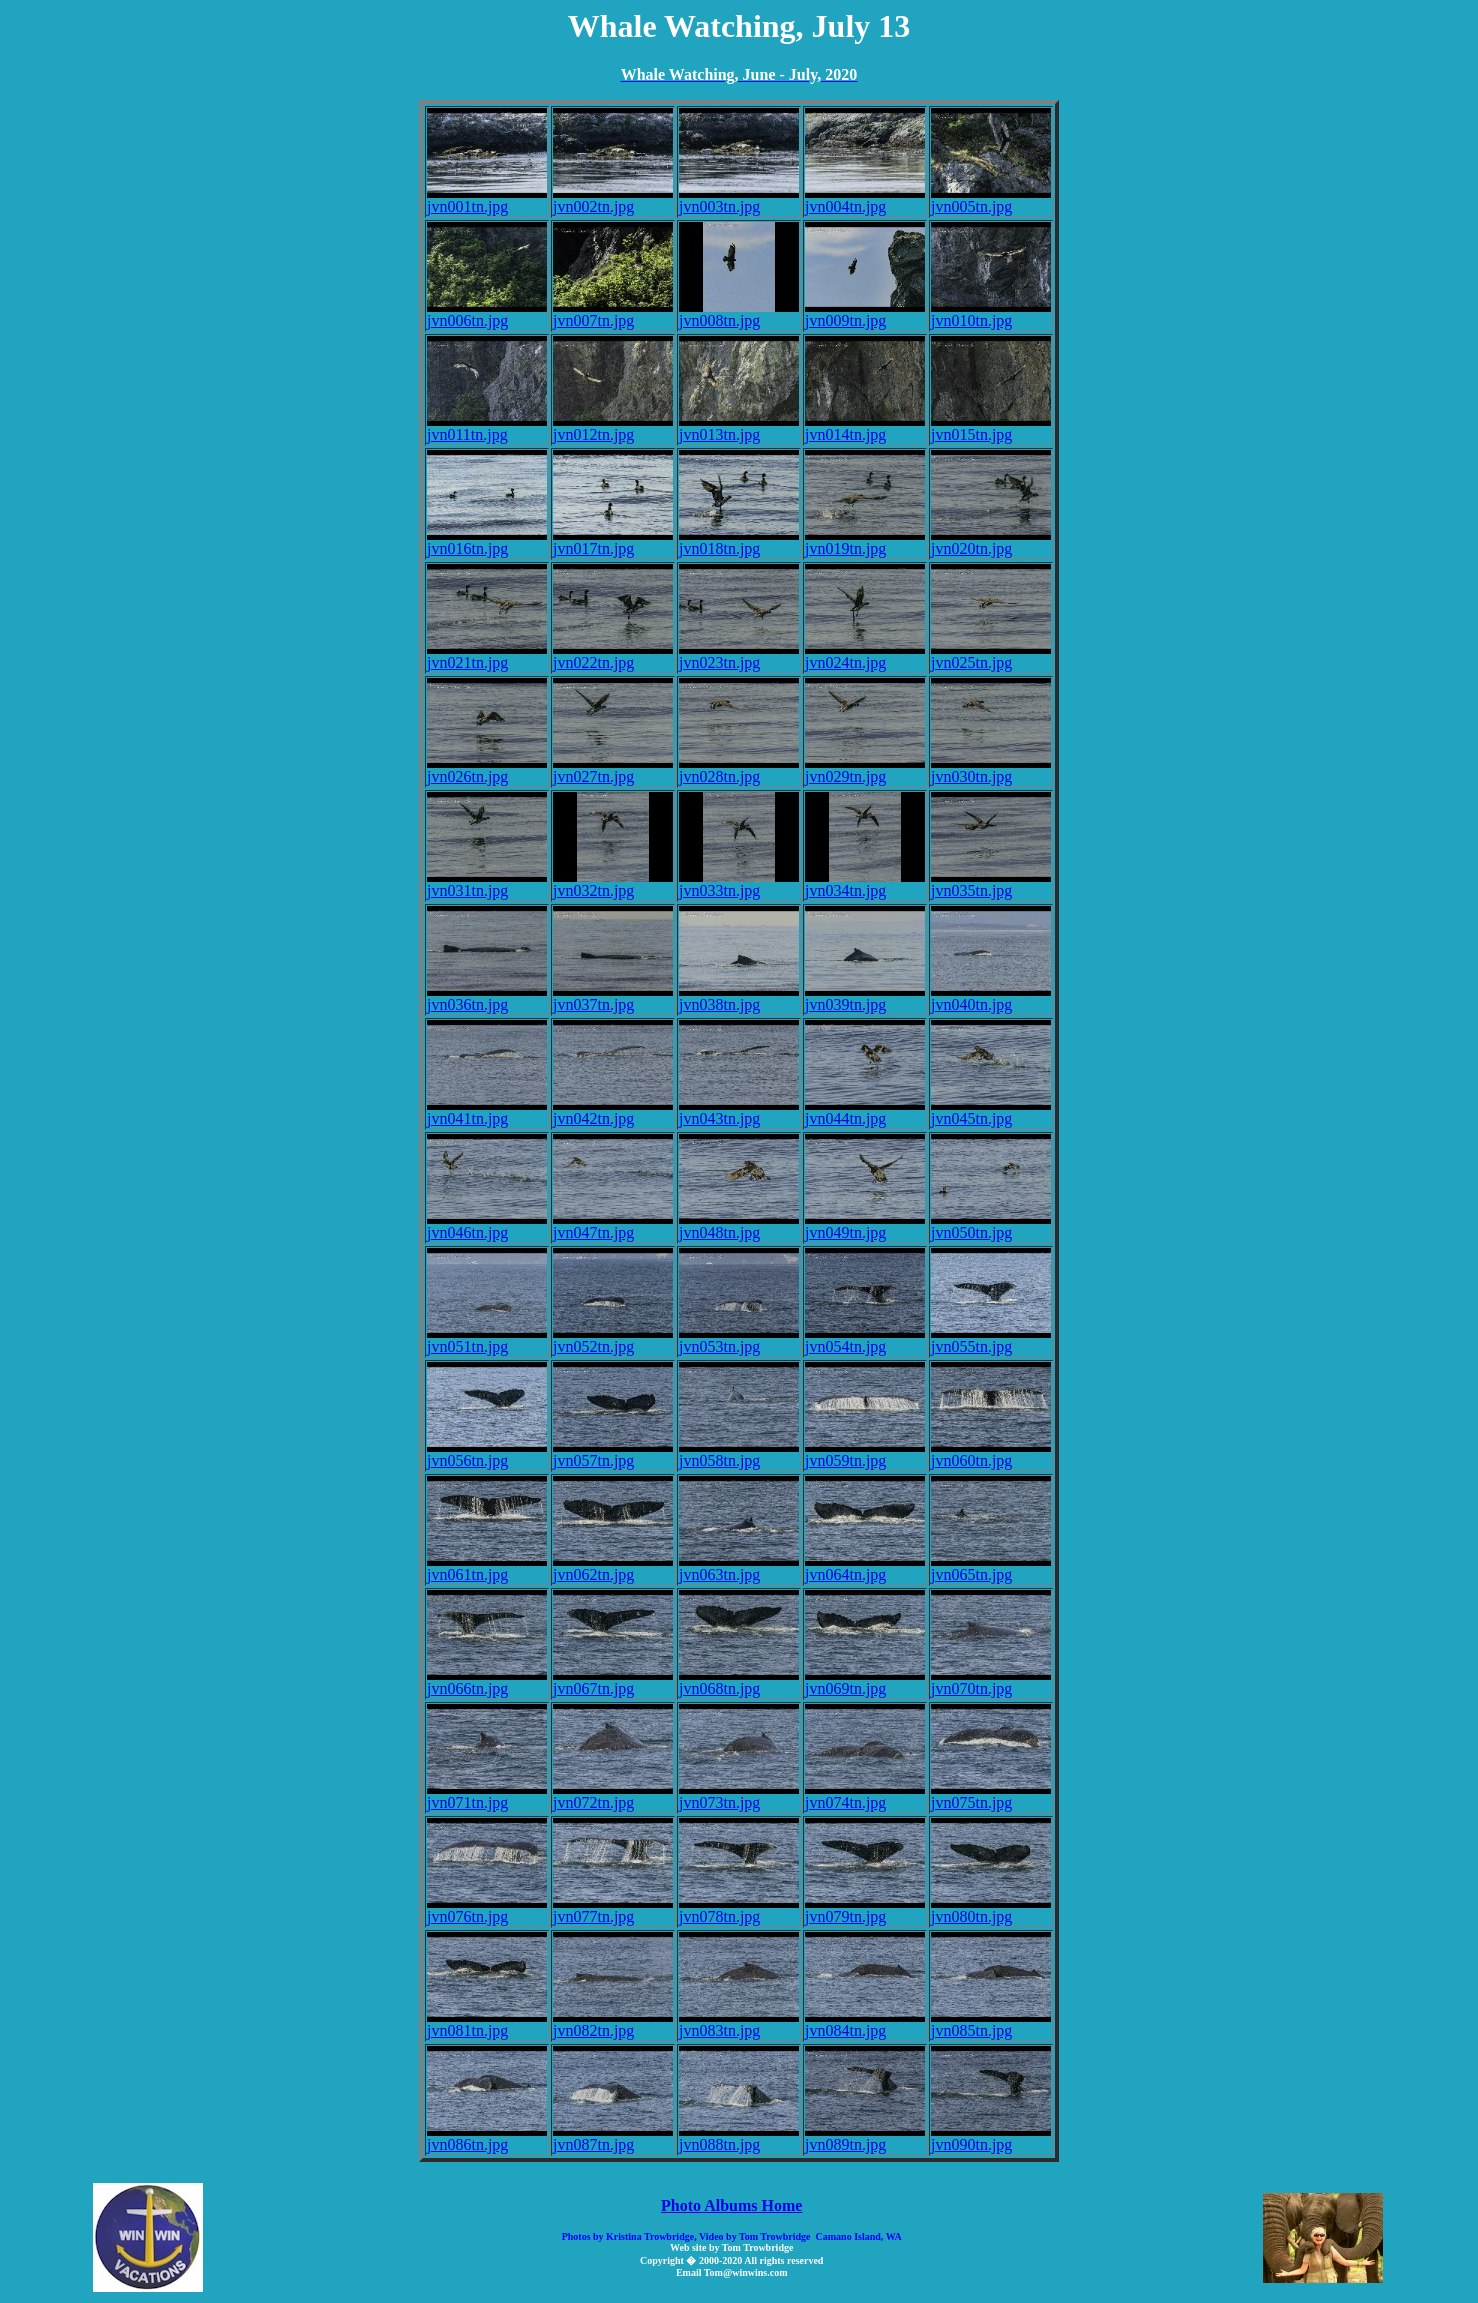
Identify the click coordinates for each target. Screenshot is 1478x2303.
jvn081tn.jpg (487, 2023)
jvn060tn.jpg (991, 1453)
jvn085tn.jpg (991, 2023)
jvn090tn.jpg (991, 2137)
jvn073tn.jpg (739, 1795)
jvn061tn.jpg (487, 1567)
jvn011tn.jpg (487, 427)
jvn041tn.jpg (487, 1111)
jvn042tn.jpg (613, 1111)
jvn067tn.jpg (613, 1681)
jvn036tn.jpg (487, 997)
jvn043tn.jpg (739, 1111)
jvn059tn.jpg (865, 1453)
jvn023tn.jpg (739, 655)
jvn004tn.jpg (865, 199)
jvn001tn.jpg (487, 199)
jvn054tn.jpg (865, 1339)
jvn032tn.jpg (613, 883)
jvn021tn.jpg (487, 655)
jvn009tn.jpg (865, 313)
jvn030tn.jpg (991, 769)
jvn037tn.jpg (613, 997)
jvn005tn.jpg (991, 199)
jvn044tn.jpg (865, 1111)
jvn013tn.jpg (739, 427)
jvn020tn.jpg (991, 541)
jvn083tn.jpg (739, 2023)
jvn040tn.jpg (991, 997)
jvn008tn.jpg (739, 313)
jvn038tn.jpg (739, 997)
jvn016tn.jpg (487, 541)
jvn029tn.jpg (865, 769)
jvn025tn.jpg (991, 655)
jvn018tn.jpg (739, 541)
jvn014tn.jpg (865, 427)
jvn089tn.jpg (865, 2137)
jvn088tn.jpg (739, 2137)
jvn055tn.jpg (991, 1339)
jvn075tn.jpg (991, 1795)
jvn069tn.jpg (865, 1681)
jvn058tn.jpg (739, 1453)
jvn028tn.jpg (739, 769)
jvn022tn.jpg (613, 655)
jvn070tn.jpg (991, 1681)
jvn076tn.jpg (487, 1909)
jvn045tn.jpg (991, 1111)
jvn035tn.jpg (991, 883)
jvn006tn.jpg (487, 313)
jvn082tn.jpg (613, 2023)
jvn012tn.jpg (613, 427)
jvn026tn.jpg (487, 769)
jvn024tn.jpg (865, 655)
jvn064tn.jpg (865, 1567)
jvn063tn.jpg (739, 1567)
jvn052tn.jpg (613, 1339)
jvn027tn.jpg (613, 769)
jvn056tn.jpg (487, 1453)
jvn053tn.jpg (739, 1339)
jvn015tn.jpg (991, 427)
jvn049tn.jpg (865, 1225)
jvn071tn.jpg (487, 1795)
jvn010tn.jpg (991, 313)
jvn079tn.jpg (865, 1909)
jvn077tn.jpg (613, 1909)
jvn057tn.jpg (613, 1453)
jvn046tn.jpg (487, 1225)
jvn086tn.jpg (487, 2137)
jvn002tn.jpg (613, 199)
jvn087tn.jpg (613, 2137)
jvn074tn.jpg (865, 1795)
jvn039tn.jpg (865, 997)
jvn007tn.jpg (613, 313)
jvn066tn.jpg (487, 1681)
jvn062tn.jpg (613, 1567)
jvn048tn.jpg (739, 1225)
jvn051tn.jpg (487, 1339)
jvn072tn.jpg (613, 1795)
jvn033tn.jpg (739, 883)
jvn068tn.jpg (739, 1681)
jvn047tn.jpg (613, 1225)
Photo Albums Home (731, 2205)
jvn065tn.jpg (991, 1567)
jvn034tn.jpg (865, 883)
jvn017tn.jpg (613, 541)
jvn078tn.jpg (739, 1909)
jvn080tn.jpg (991, 1909)
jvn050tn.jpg (991, 1225)
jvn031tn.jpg (487, 883)
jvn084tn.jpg (865, 2023)
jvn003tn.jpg (739, 199)
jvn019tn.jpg (865, 541)
